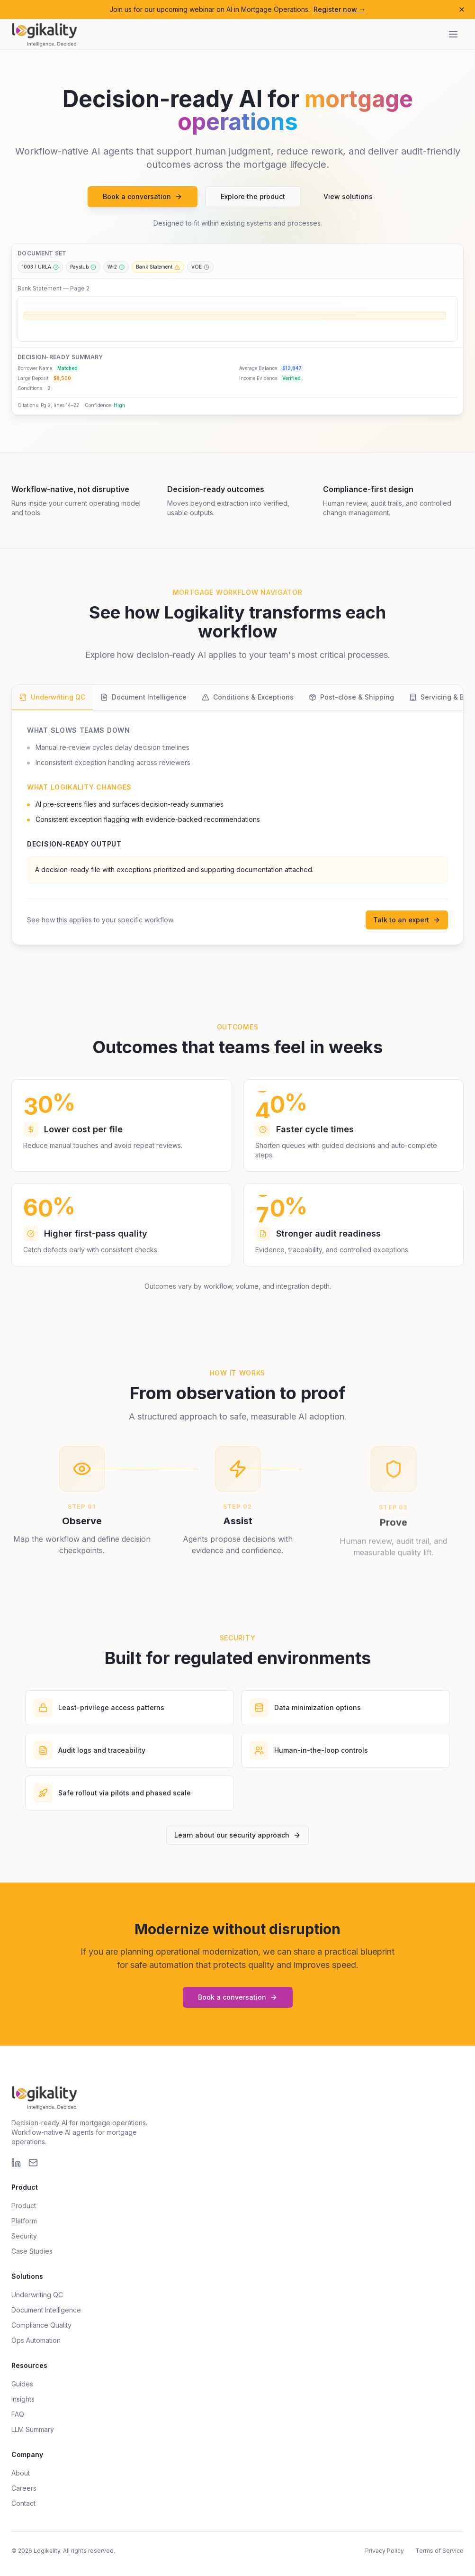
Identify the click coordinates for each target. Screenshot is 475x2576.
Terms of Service (439, 2550)
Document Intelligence (46, 2310)
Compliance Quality (41, 2325)
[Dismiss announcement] (461, 9)
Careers (23, 2488)
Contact (23, 2503)
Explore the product (253, 200)
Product (23, 2206)
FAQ (17, 2414)
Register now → (340, 9)
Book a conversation (142, 200)
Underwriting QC (37, 2295)
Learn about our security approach (237, 1835)
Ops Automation (36, 2340)
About (20, 2473)
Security (24, 2236)
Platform (24, 2221)
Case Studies (32, 2251)
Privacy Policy (384, 2550)
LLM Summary (32, 2429)
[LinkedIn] (16, 2162)
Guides (22, 2384)
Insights (23, 2399)
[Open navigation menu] (453, 34)
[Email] (33, 2162)
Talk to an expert (406, 920)
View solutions (348, 200)
